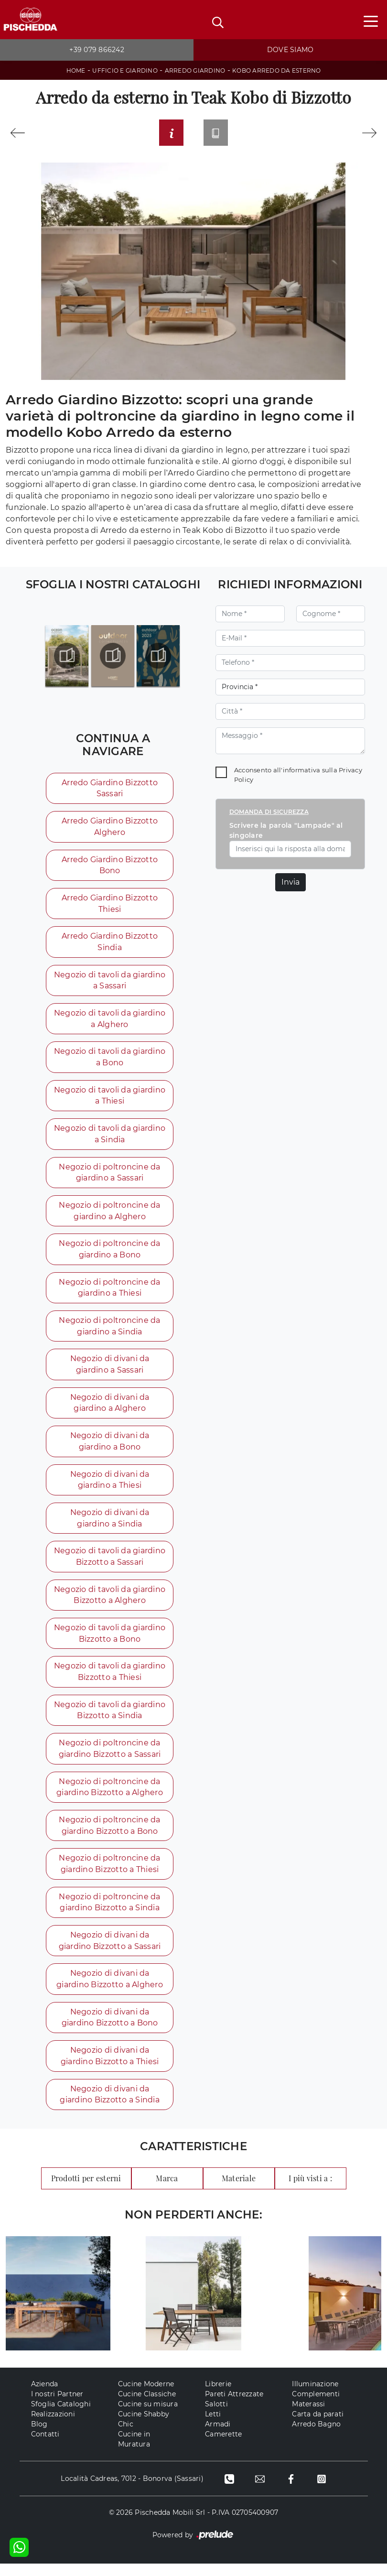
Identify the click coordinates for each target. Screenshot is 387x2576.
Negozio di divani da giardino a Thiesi (109, 1487)
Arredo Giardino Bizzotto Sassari (109, 790)
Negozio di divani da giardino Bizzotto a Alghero (109, 1990)
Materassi (308, 2416)
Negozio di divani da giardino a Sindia (109, 1525)
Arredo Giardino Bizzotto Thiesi (109, 906)
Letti (213, 2426)
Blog (39, 2436)
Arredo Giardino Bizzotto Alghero (109, 829)
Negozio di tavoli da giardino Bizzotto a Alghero (109, 1603)
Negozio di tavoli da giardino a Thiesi (109, 1100)
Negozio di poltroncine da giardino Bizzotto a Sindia (109, 1913)
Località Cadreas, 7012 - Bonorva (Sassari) (131, 2491)
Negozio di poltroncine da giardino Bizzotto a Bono (109, 1835)
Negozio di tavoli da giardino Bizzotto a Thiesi (109, 1680)
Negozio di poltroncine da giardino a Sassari (109, 1177)
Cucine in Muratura (134, 2451)
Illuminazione (315, 2396)
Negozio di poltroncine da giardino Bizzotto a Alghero (109, 1796)
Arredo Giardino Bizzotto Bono (109, 867)
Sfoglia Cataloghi (61, 2416)
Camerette (223, 2446)
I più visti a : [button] (310, 2191)
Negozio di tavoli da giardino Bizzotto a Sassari (109, 1564)
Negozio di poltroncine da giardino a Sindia (109, 1332)
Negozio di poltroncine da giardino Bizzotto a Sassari (109, 1758)
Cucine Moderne (146, 2396)
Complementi (316, 2406)
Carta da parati (318, 2426)
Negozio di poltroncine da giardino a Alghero (109, 1216)
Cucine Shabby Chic (143, 2431)
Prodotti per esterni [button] (86, 2191)
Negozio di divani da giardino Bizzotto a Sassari (109, 1951)
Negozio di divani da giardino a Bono (109, 1448)
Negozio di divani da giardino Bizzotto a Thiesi (109, 2067)
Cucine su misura (148, 2416)
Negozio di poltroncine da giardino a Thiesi (109, 1293)
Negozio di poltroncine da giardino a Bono (109, 1255)
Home (76, 70)
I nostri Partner (57, 2406)
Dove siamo (290, 49)
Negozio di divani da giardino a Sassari (109, 1371)
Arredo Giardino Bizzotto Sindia (109, 945)
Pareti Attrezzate (234, 2406)
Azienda (44, 2396)
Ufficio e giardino (125, 70)
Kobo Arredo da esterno (276, 70)
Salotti (216, 2416)
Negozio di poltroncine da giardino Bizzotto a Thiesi (109, 1874)
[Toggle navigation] (371, 20)
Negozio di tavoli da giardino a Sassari (109, 984)
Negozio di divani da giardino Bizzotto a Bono (109, 2029)
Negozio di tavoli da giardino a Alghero (109, 1022)
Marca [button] (167, 2191)
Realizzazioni (53, 2426)
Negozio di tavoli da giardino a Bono (109, 1061)
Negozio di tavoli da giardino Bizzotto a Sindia (109, 1719)
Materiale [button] (239, 2191)
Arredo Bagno (316, 2436)
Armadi (218, 2436)
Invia (290, 883)
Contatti (45, 2446)
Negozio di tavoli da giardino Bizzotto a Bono (109, 1642)
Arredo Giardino (195, 70)
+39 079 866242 (96, 49)
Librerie (218, 2396)
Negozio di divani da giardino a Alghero (109, 1409)
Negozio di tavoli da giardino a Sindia (109, 1138)
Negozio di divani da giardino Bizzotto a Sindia (109, 2106)
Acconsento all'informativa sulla (298, 776)
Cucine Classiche (147, 2406)
